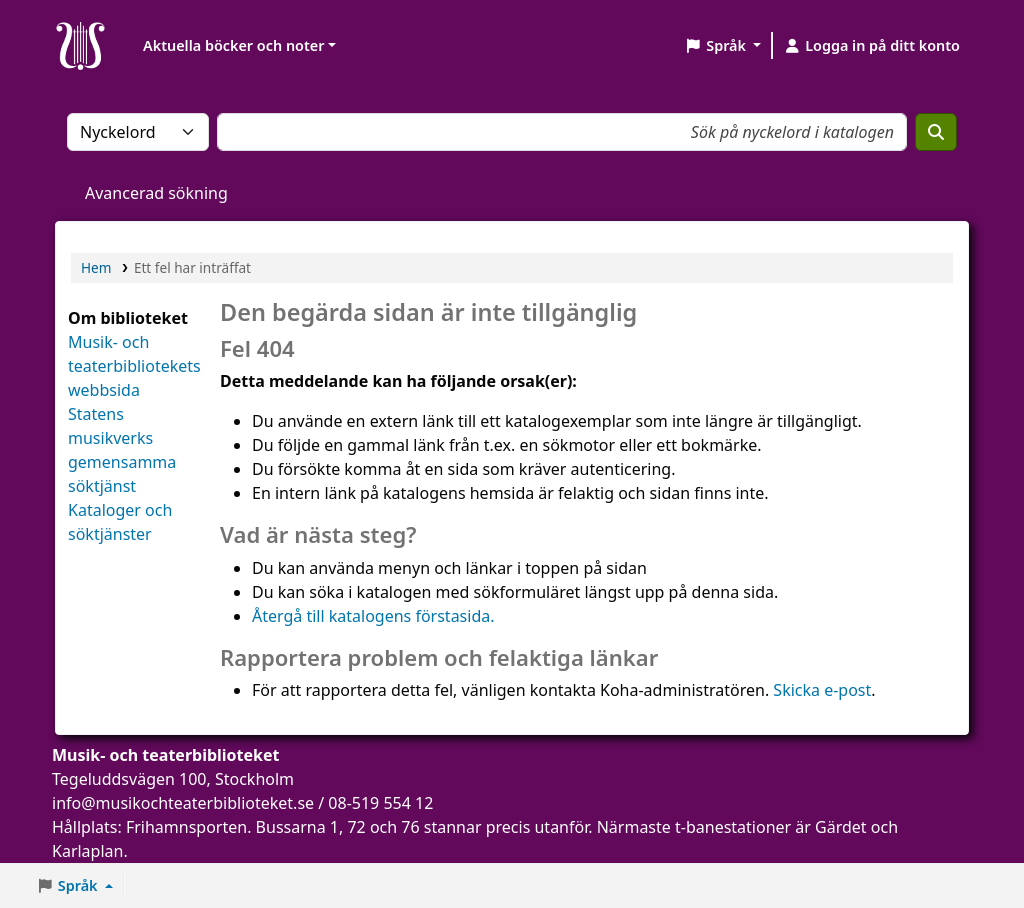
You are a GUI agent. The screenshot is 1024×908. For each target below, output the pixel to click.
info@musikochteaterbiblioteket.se (183, 803)
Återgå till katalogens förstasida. (373, 616)
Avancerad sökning (156, 193)
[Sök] (936, 132)
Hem (96, 267)
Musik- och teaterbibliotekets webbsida (134, 366)
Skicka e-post (822, 690)
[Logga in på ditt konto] (871, 46)
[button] (722, 46)
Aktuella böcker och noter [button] (233, 45)
